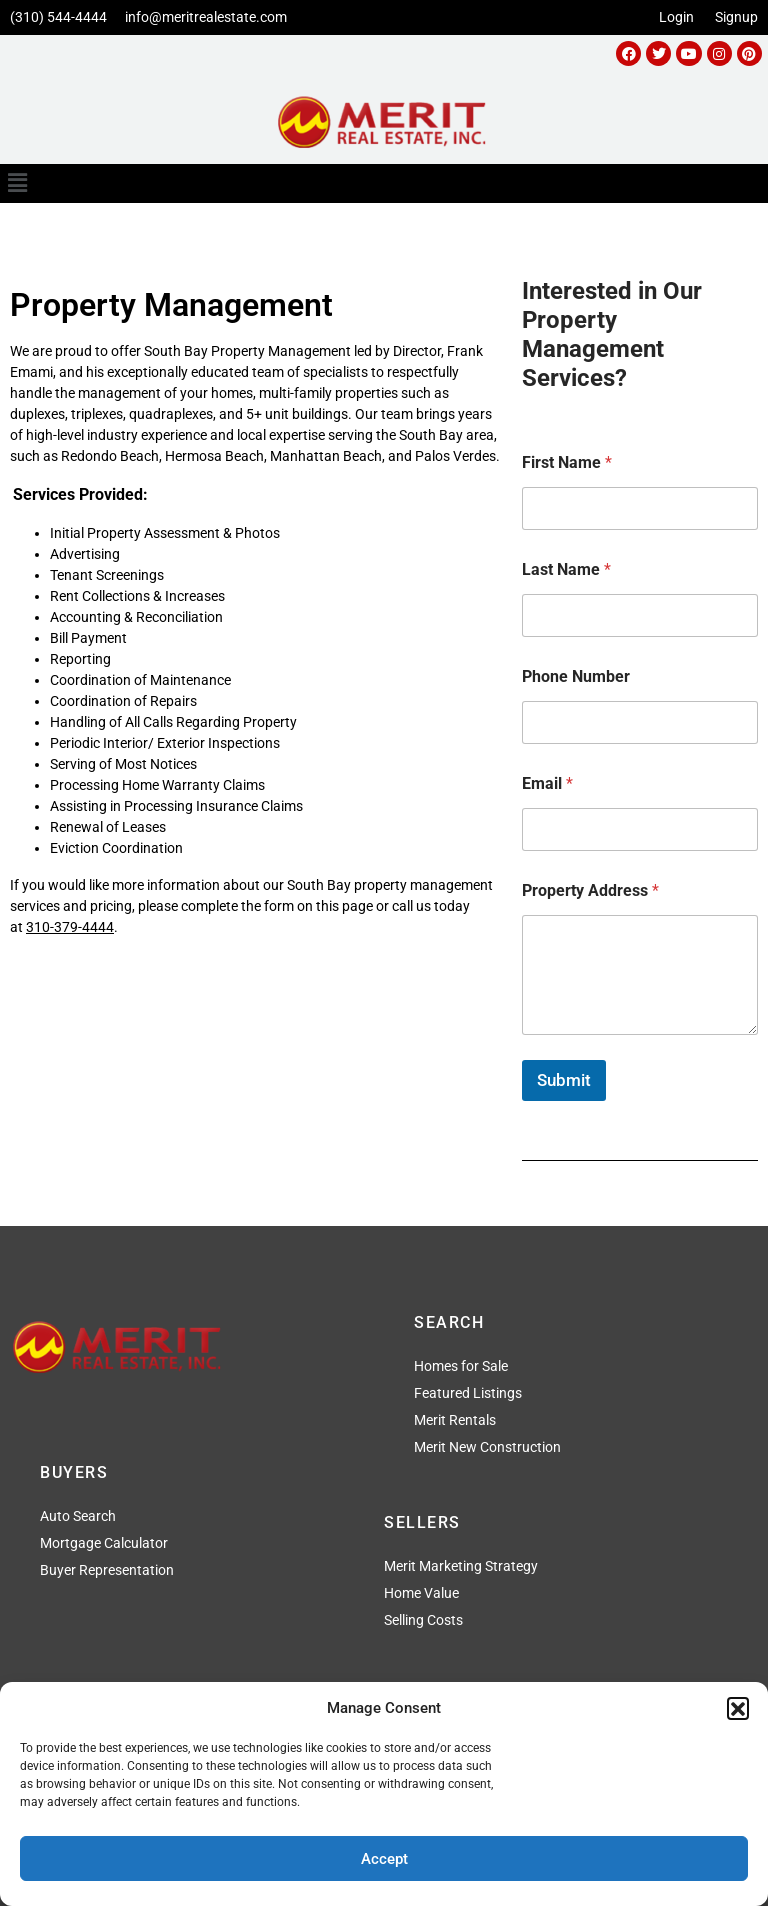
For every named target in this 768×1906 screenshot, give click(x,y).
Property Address (590, 890)
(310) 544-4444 (58, 17)
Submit (564, 1080)
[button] (738, 1708)
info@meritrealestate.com (206, 17)
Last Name (566, 569)
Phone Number (576, 676)
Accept (384, 1859)
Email (547, 783)
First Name (567, 462)
